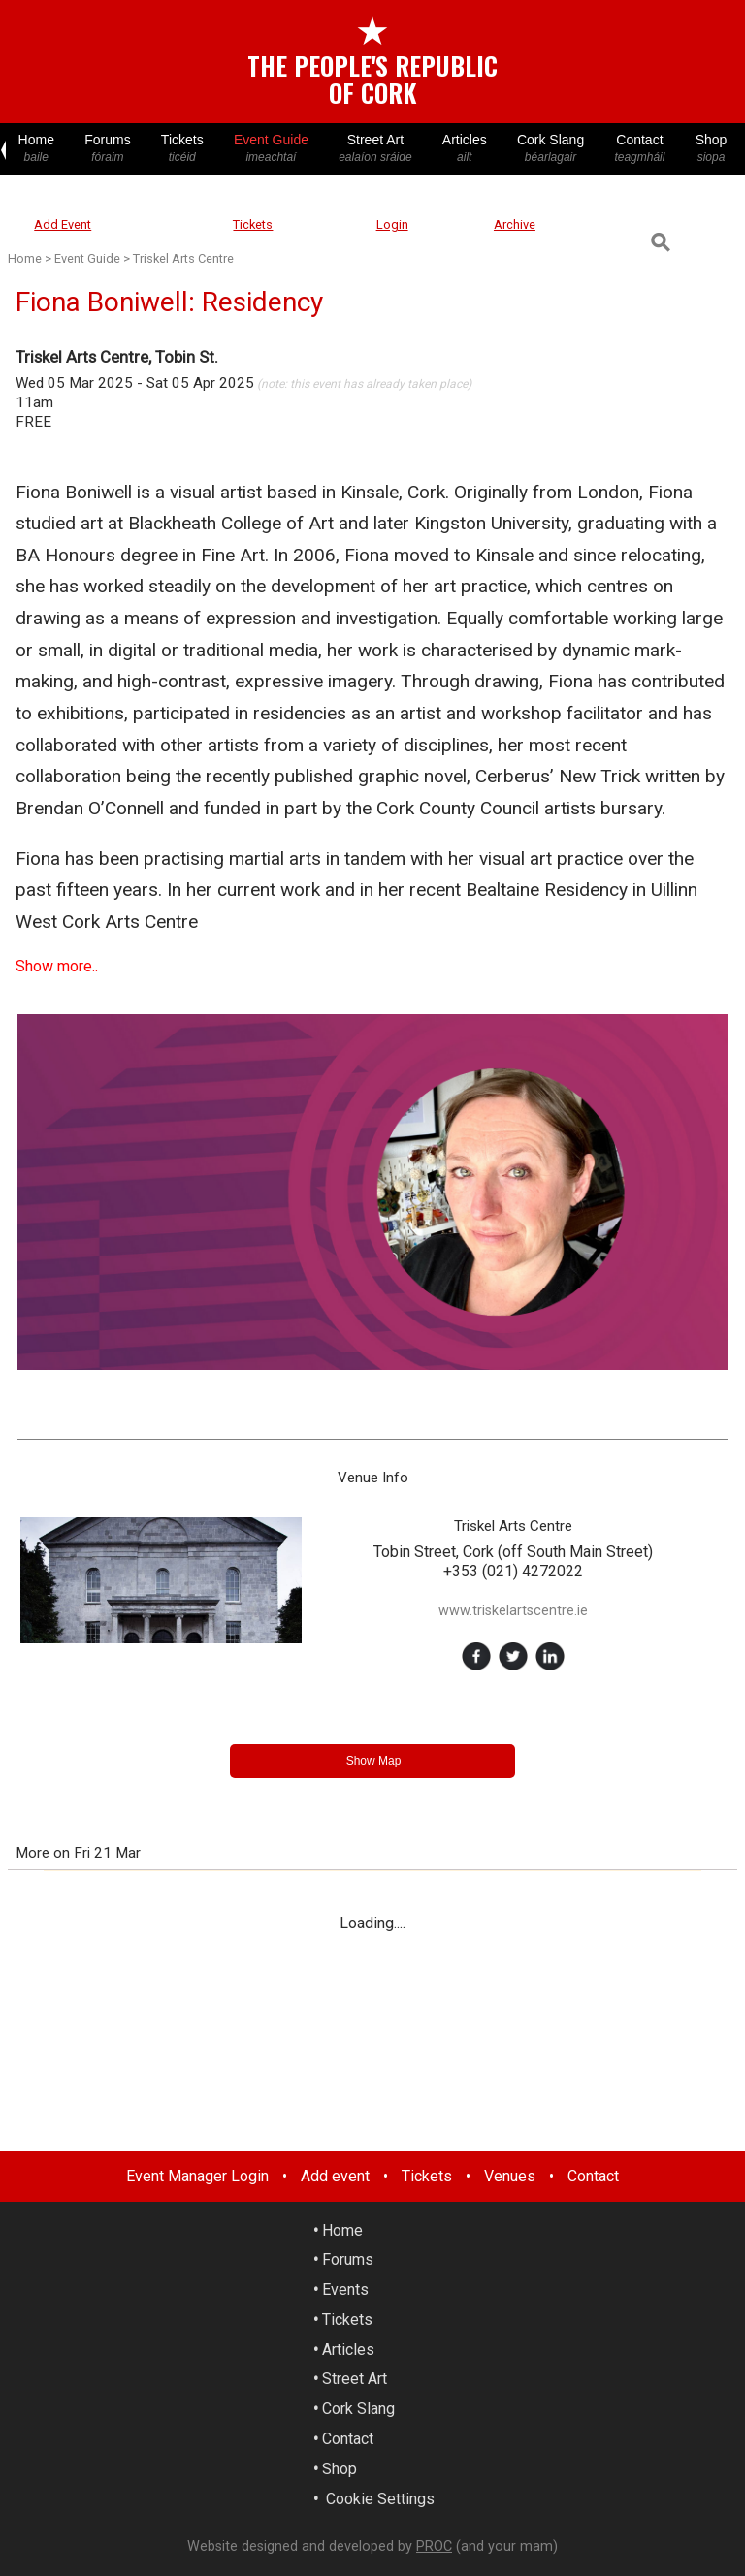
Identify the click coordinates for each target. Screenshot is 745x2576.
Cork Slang (550, 149)
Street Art (376, 149)
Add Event (62, 224)
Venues (509, 2176)
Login (392, 224)
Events (345, 2289)
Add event (335, 2176)
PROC (434, 2546)
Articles (464, 149)
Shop (711, 149)
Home (36, 149)
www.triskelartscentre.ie (513, 1611)
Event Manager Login (197, 2176)
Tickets (182, 149)
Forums (108, 149)
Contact (639, 149)
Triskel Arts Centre (183, 258)
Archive (514, 224)
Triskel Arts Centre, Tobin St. (117, 356)
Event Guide (270, 149)
